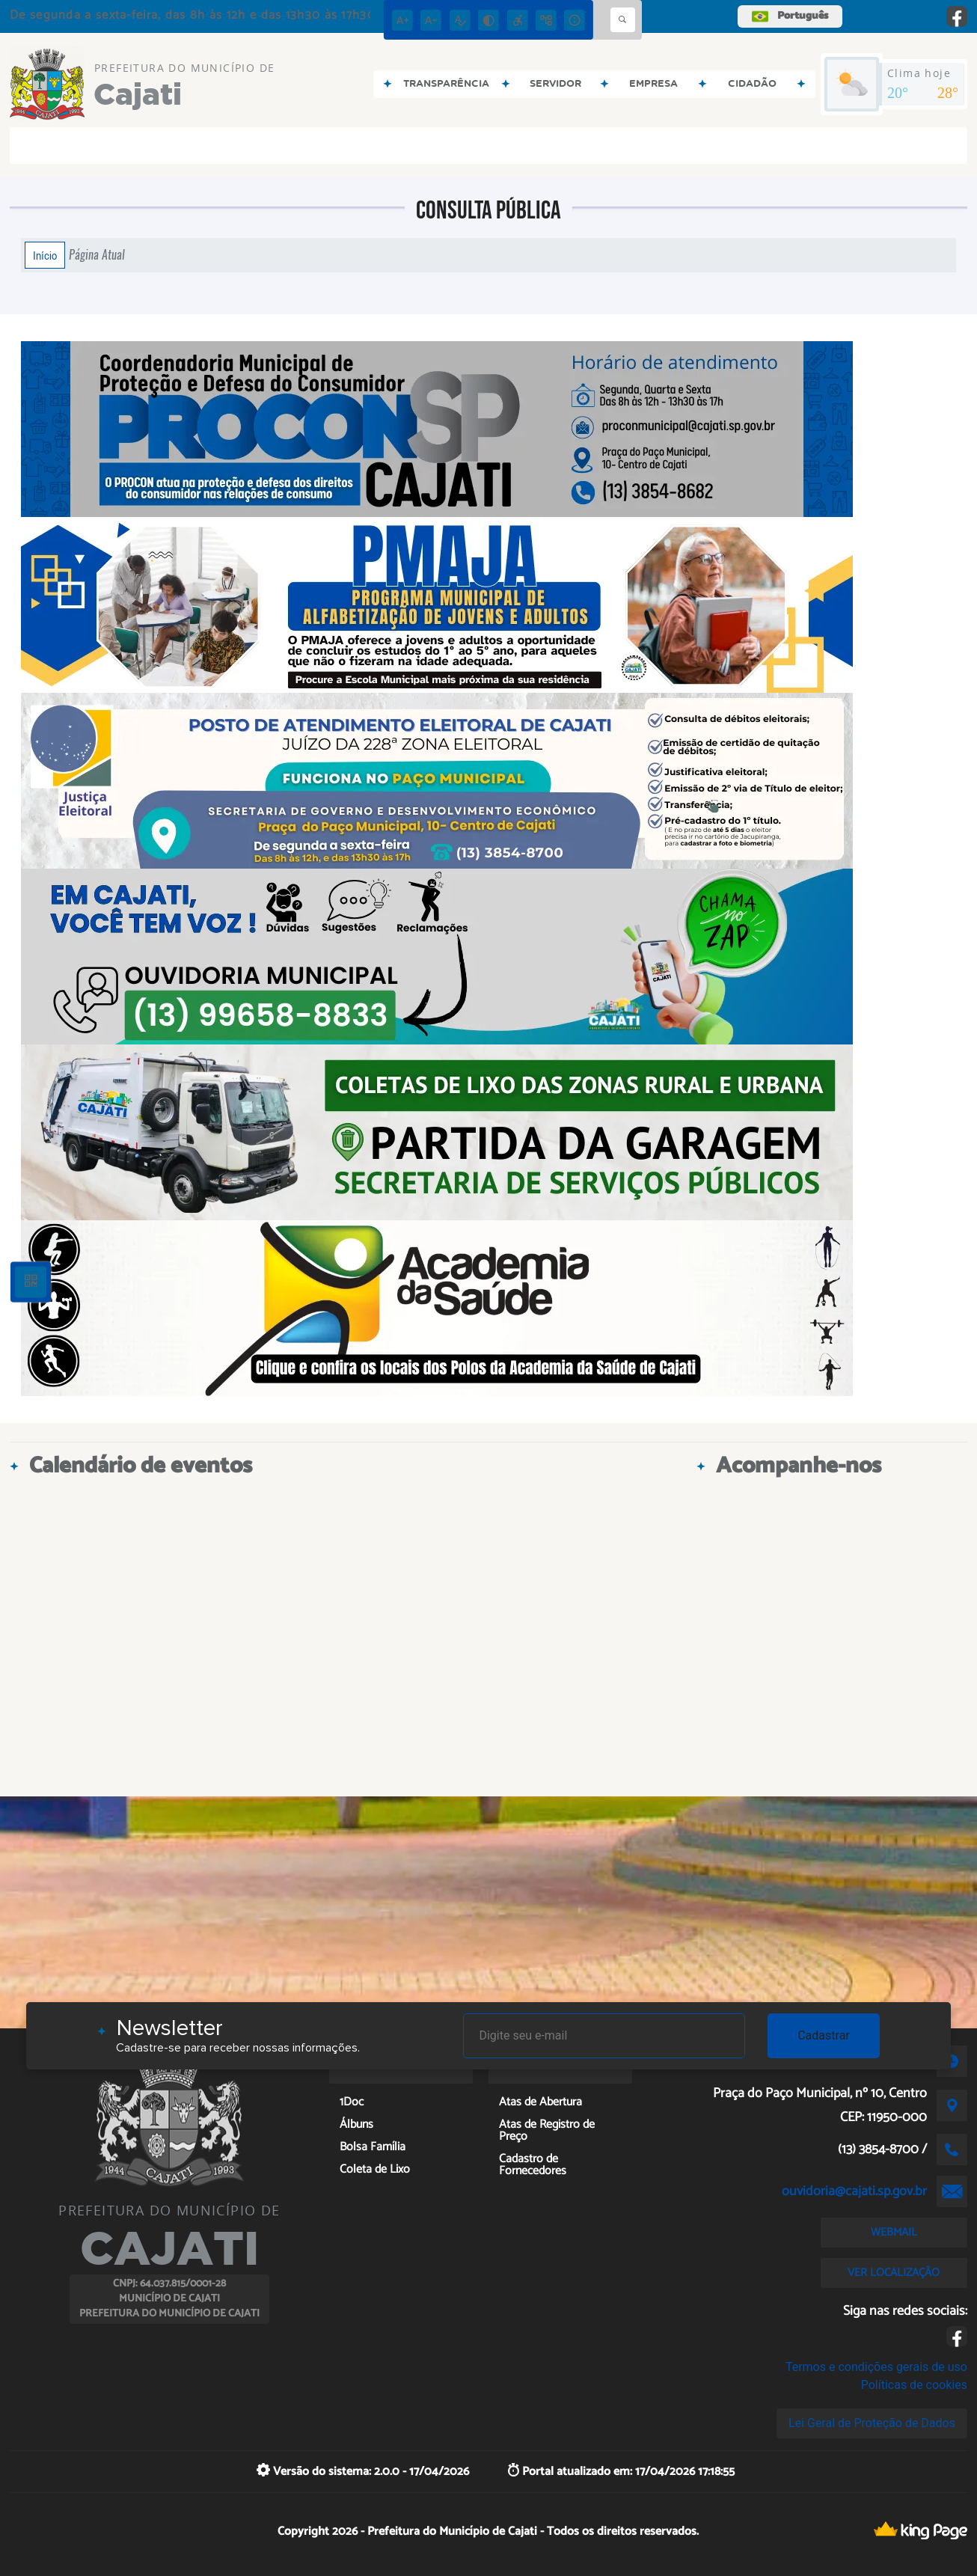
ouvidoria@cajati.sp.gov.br (854, 2191)
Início (45, 255)
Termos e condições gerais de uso (876, 2367)
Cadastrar (823, 2035)
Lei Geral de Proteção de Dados (871, 2423)
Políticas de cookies (914, 2385)
